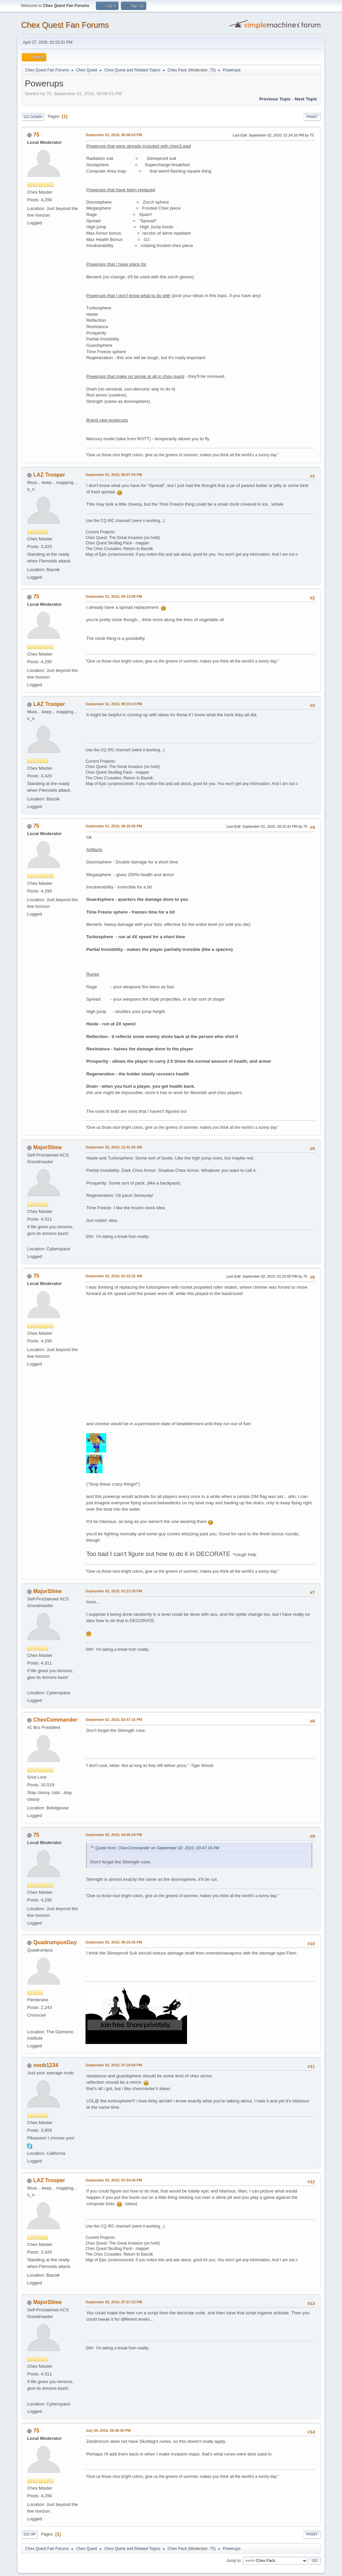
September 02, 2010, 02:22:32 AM (114, 1276)
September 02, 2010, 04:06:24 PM (114, 1835)
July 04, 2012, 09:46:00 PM (108, 2430)
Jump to (233, 2560)
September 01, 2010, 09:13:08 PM (114, 596)
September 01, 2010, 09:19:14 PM (114, 704)
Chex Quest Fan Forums (65, 24)
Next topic (306, 98)
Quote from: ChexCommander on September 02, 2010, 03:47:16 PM (157, 1848)
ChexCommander (55, 1720)
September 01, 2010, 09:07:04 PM (114, 475)
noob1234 (45, 2065)
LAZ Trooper (49, 475)
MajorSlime (47, 1147)
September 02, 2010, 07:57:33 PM (114, 2302)
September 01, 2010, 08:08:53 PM (114, 135)
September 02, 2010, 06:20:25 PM (114, 1942)
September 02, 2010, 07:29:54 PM (114, 2065)
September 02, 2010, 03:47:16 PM (114, 1720)
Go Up (29, 2534)
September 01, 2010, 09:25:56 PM (114, 826)
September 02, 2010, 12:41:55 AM (114, 1147)
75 (212, 70)
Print (312, 117)
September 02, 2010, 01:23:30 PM (114, 1591)
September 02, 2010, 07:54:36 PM (114, 2180)
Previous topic (275, 98)
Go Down (32, 117)
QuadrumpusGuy (55, 1942)
